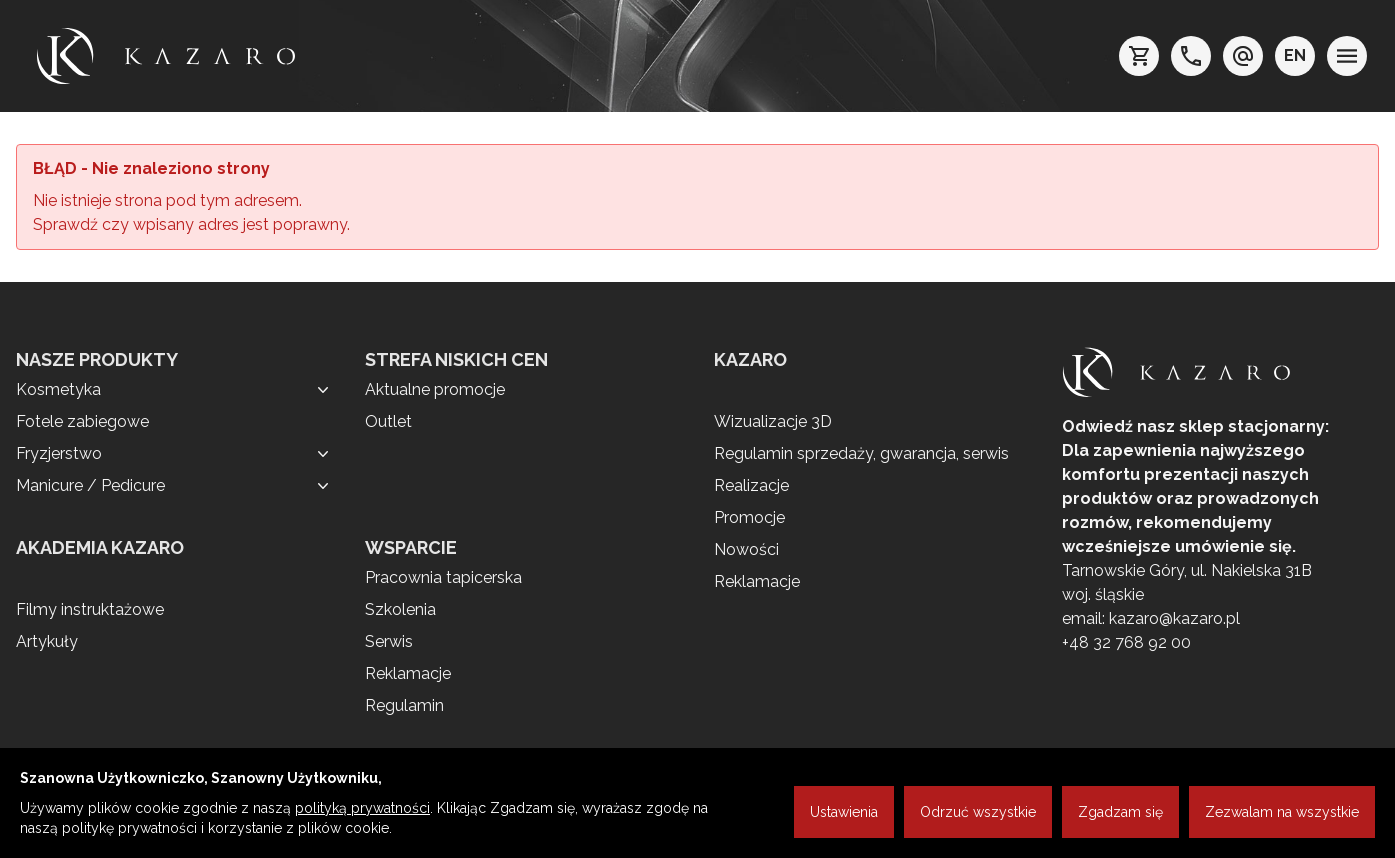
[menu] (1347, 56)
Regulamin (404, 705)
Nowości (746, 549)
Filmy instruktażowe (90, 609)
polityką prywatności (362, 808)
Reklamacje (408, 673)
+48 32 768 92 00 (1126, 642)
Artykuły (47, 641)
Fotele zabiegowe (82, 421)
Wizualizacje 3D (773, 421)
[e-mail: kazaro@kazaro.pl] (1243, 56)
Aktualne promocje (435, 389)
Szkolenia (400, 609)
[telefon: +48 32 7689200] (1191, 56)
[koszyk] (1139, 56)
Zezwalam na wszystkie (1282, 812)
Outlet (388, 421)
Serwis (389, 641)
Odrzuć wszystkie (978, 812)
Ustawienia (844, 812)
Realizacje (751, 485)
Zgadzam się (1120, 812)
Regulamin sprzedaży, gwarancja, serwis (861, 453)
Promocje (749, 517)
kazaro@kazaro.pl (1174, 618)
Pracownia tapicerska (443, 577)
